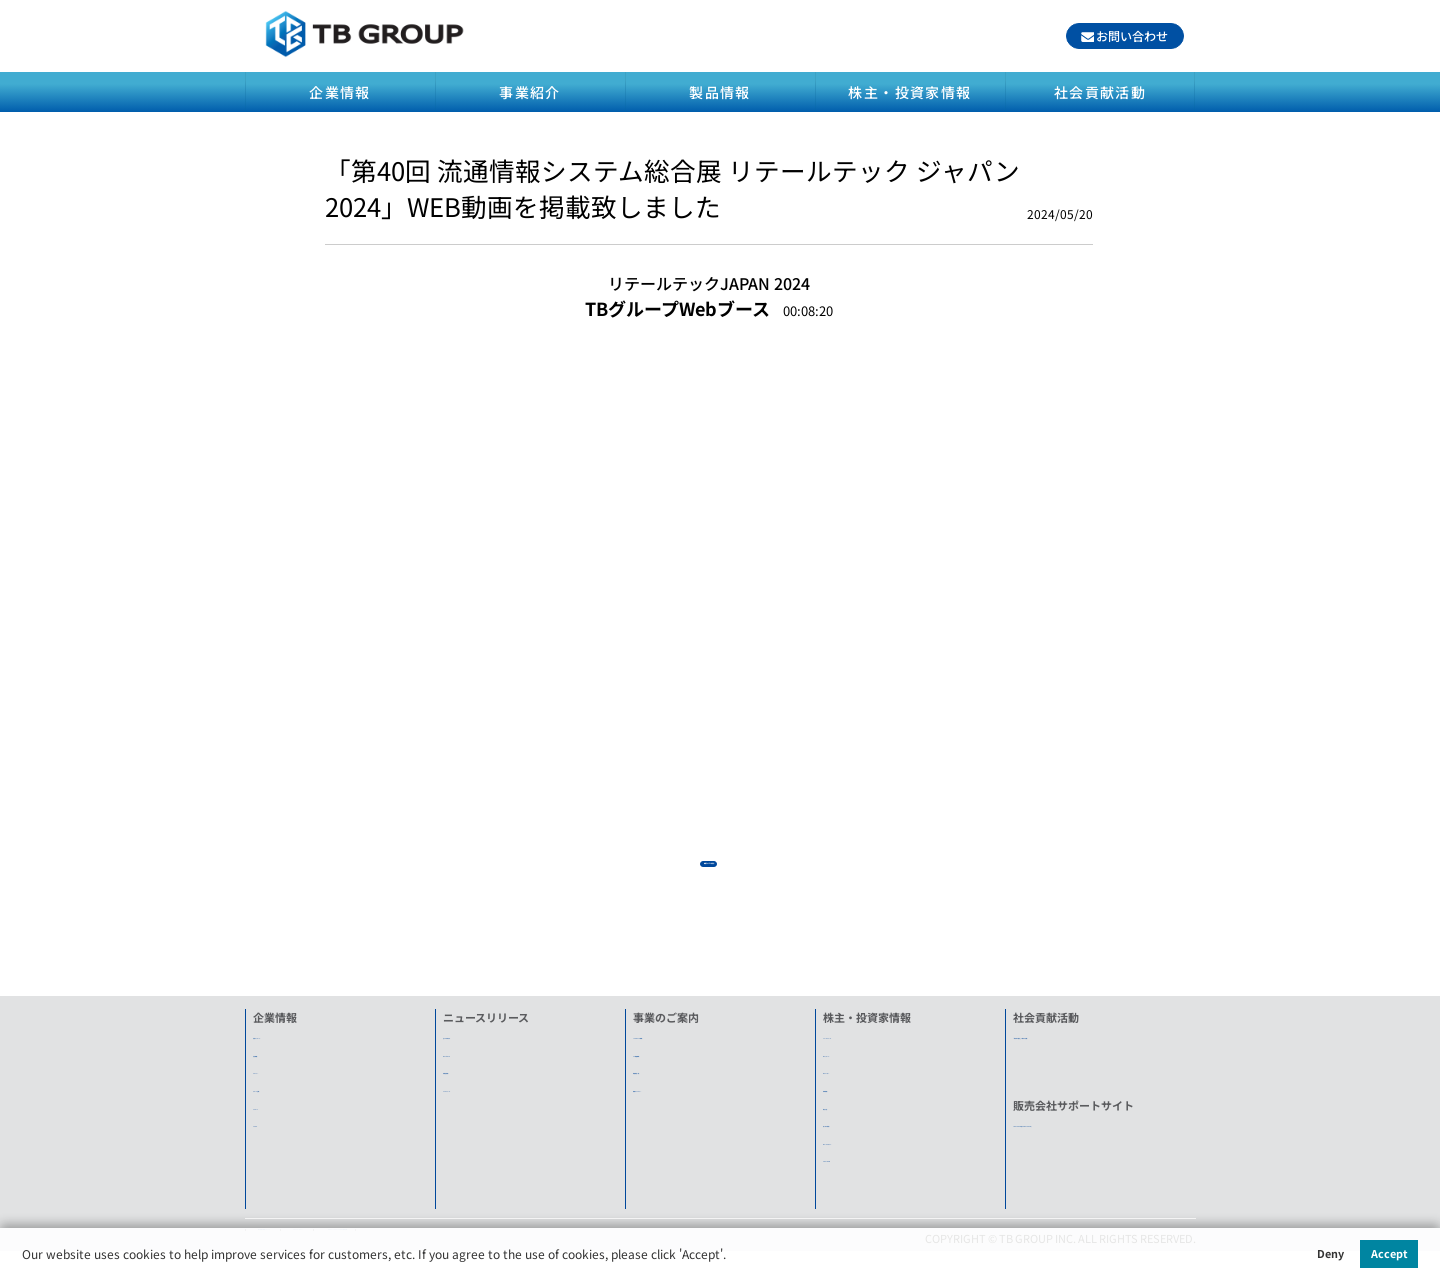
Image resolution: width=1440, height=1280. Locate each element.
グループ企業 (285, 1101)
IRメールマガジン (866, 1154)
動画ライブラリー (677, 1101)
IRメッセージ (855, 1066)
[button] (731, 1256)
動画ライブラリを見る (709, 863)
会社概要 (275, 1066)
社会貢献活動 (1100, 92)
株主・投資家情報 (909, 92)
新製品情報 (470, 1083)
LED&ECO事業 (668, 1048)
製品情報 (720, 92)
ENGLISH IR (852, 1171)
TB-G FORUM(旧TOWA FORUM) (1091, 1136)
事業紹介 (530, 92)
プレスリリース (481, 1101)
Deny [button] (1330, 1253)
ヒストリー (280, 1083)
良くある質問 (856, 1136)
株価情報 (845, 1101)
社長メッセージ (291, 1048)
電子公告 (845, 1118)
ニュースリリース (866, 1048)
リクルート (280, 1118)
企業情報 (340, 92)
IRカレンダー (855, 1083)
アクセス (274, 1136)
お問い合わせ (1132, 35)
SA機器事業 (662, 1066)
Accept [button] (1389, 1253)
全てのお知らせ (481, 1048)
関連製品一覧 (666, 1083)
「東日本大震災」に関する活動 (1090, 1048)
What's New (473, 1066)
